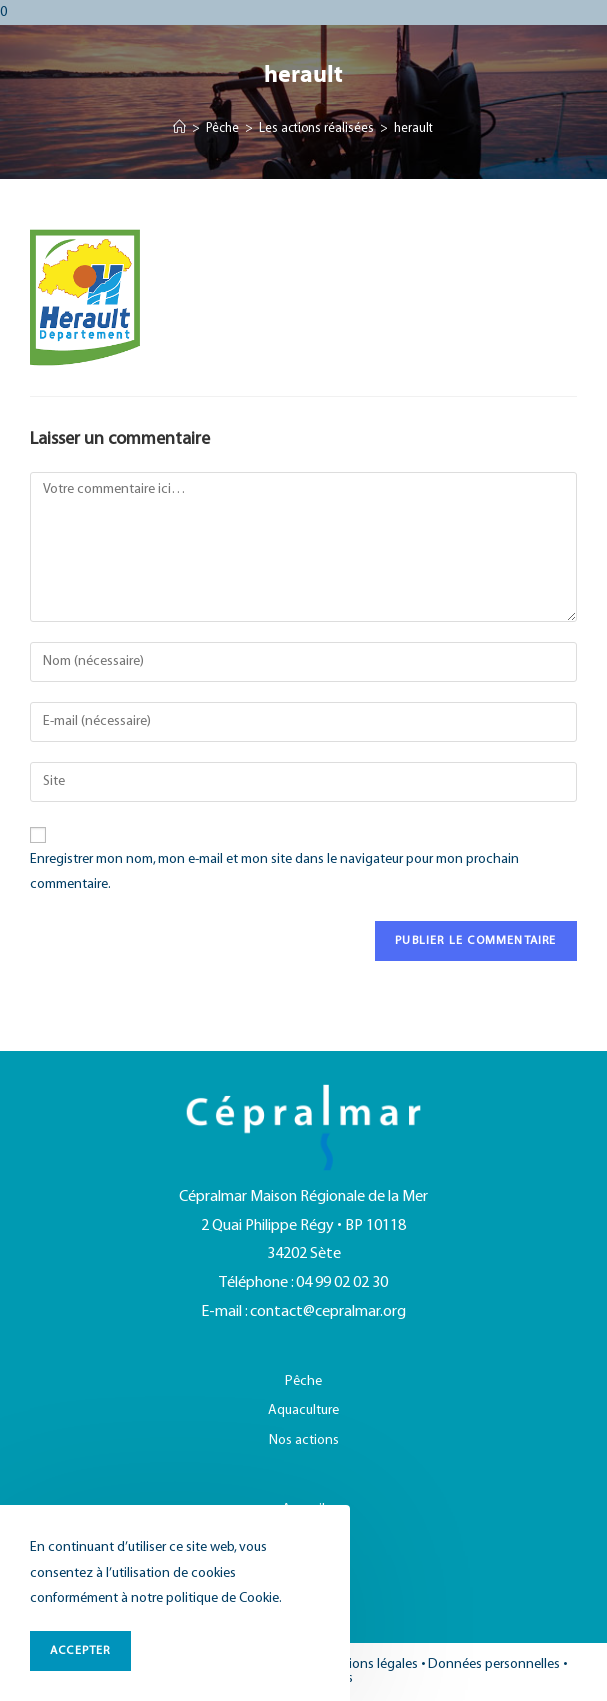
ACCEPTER (80, 1650)
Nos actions (304, 1440)
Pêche (303, 1381)
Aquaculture (303, 1410)
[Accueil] (179, 129)
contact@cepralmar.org (328, 1312)
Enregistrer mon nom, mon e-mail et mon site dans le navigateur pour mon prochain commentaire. (274, 872)
